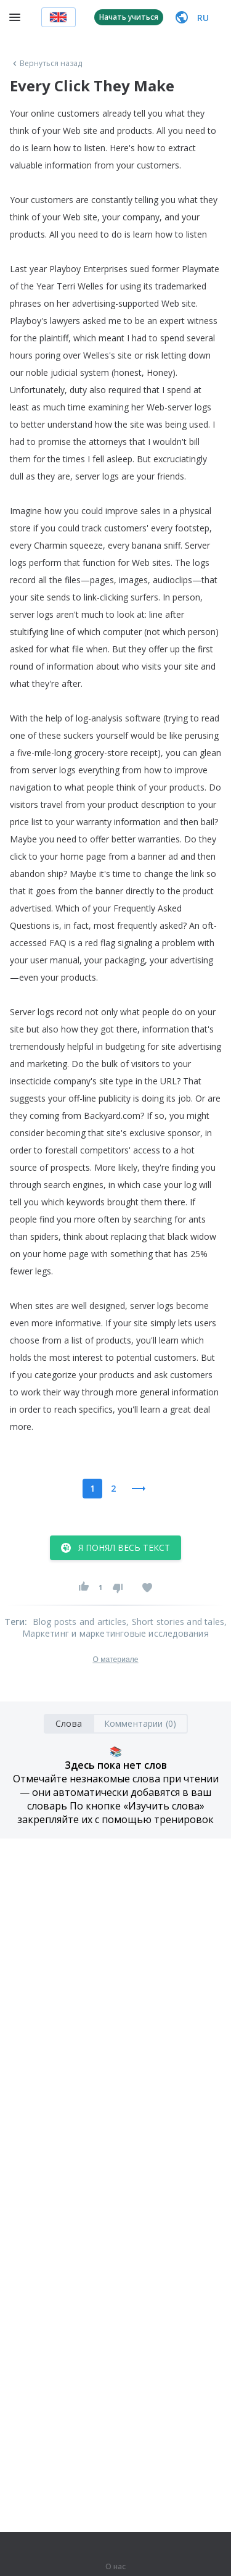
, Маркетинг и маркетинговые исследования (124, 1627)
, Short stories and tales (175, 1621)
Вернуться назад (46, 63)
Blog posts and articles (80, 1621)
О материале (115, 1659)
